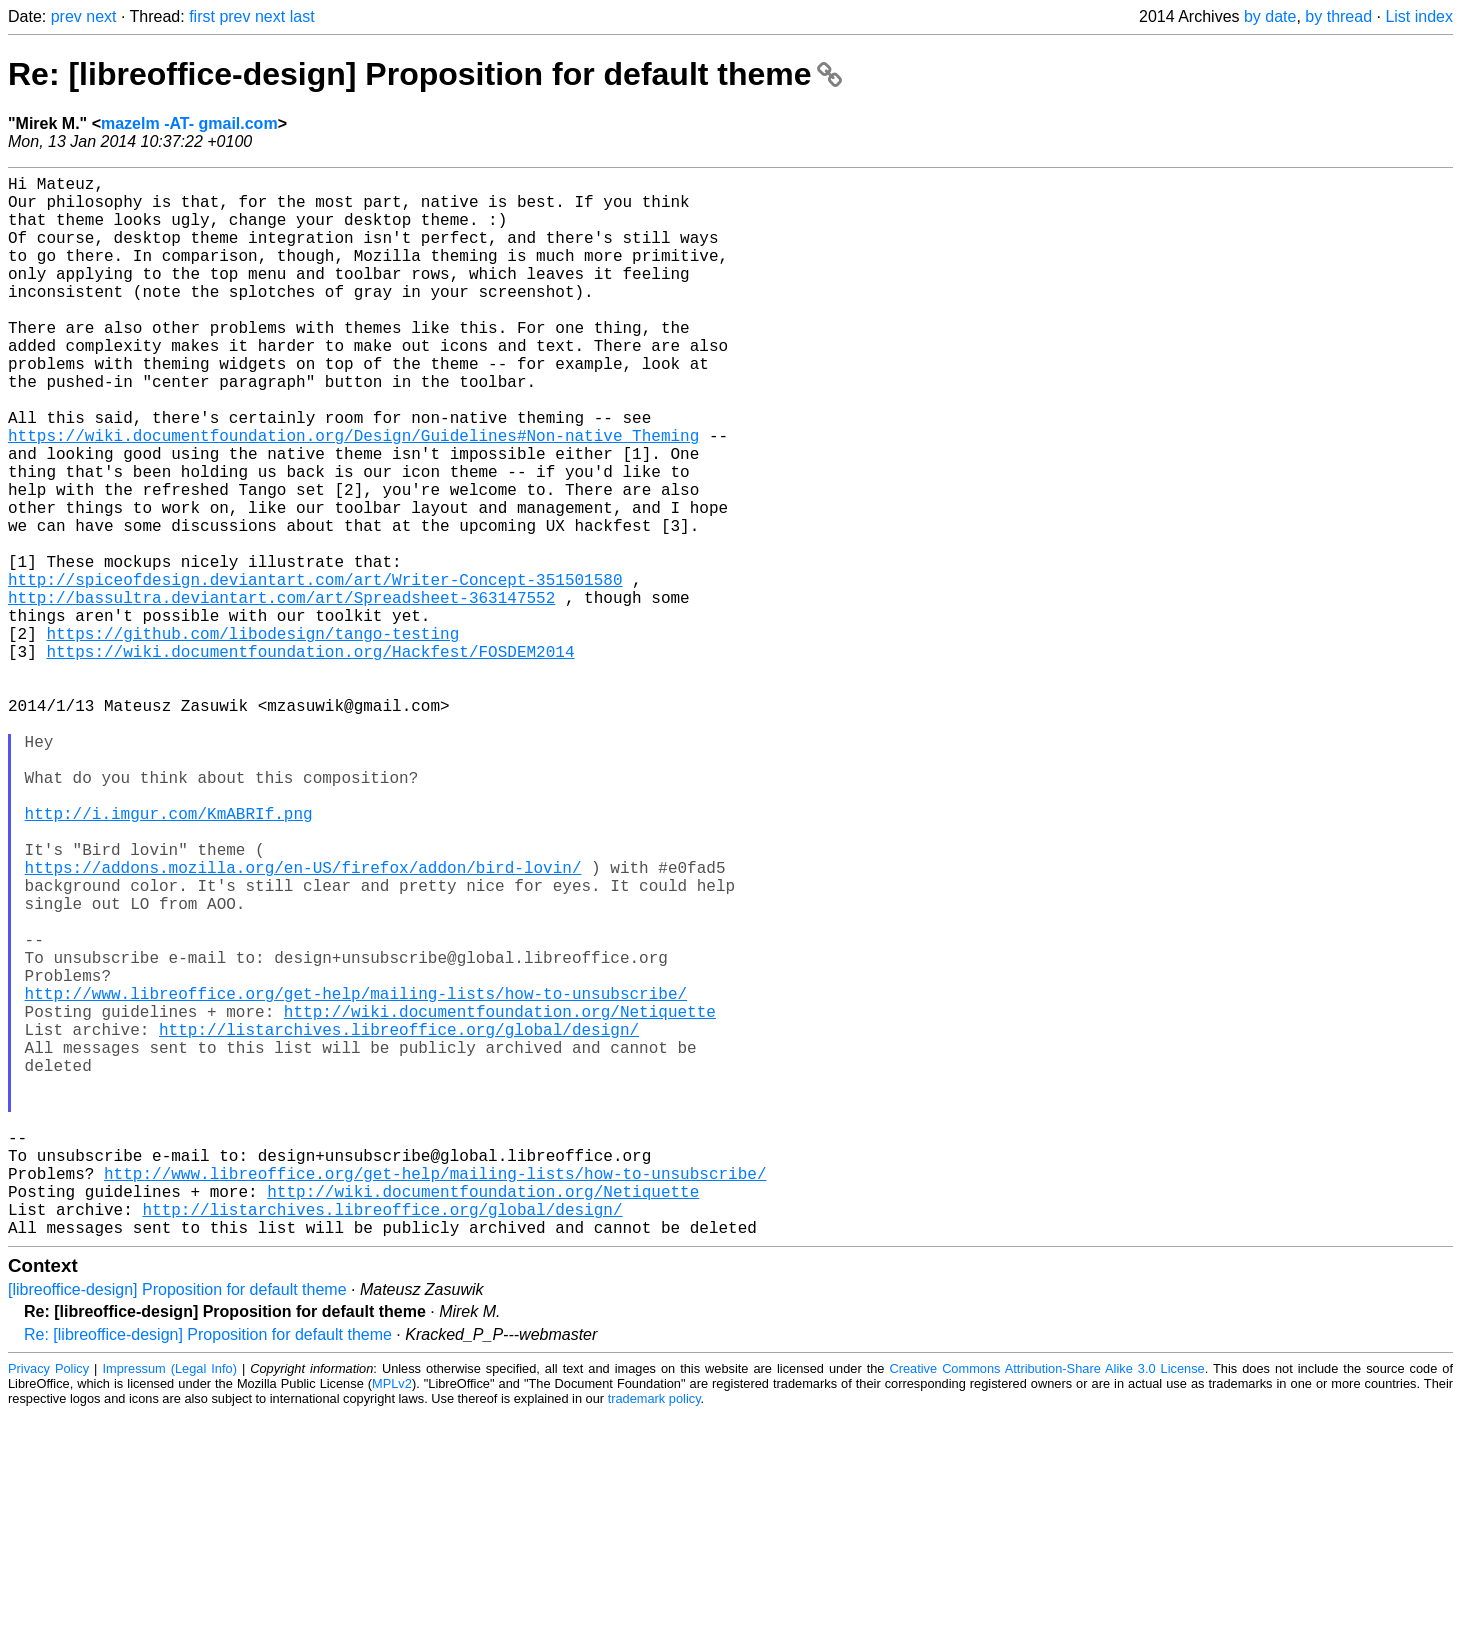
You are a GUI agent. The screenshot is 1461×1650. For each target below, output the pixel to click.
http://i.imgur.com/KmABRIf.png (169, 957)
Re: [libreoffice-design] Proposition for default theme (425, 74)
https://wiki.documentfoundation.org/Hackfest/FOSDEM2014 (310, 759)
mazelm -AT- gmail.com (189, 123)
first (202, 16)
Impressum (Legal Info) (169, 1604)
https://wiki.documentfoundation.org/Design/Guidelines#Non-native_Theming (353, 495)
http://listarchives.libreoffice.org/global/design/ (399, 1221)
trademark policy (654, 1634)
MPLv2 (392, 1619)
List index (1419, 16)
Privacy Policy (48, 1604)
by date (1270, 16)
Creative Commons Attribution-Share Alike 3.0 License (1046, 1604)
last (302, 16)
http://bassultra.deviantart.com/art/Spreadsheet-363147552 (281, 693)
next (101, 16)
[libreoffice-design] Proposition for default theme (177, 1525)
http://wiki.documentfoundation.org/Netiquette (500, 1199)
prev (66, 16)
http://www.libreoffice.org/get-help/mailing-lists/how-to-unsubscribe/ (356, 1177)
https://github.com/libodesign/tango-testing (252, 737)
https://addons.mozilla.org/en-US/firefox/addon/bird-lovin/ (303, 1023)
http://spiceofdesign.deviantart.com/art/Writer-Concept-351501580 (315, 671)
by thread (1338, 16)
